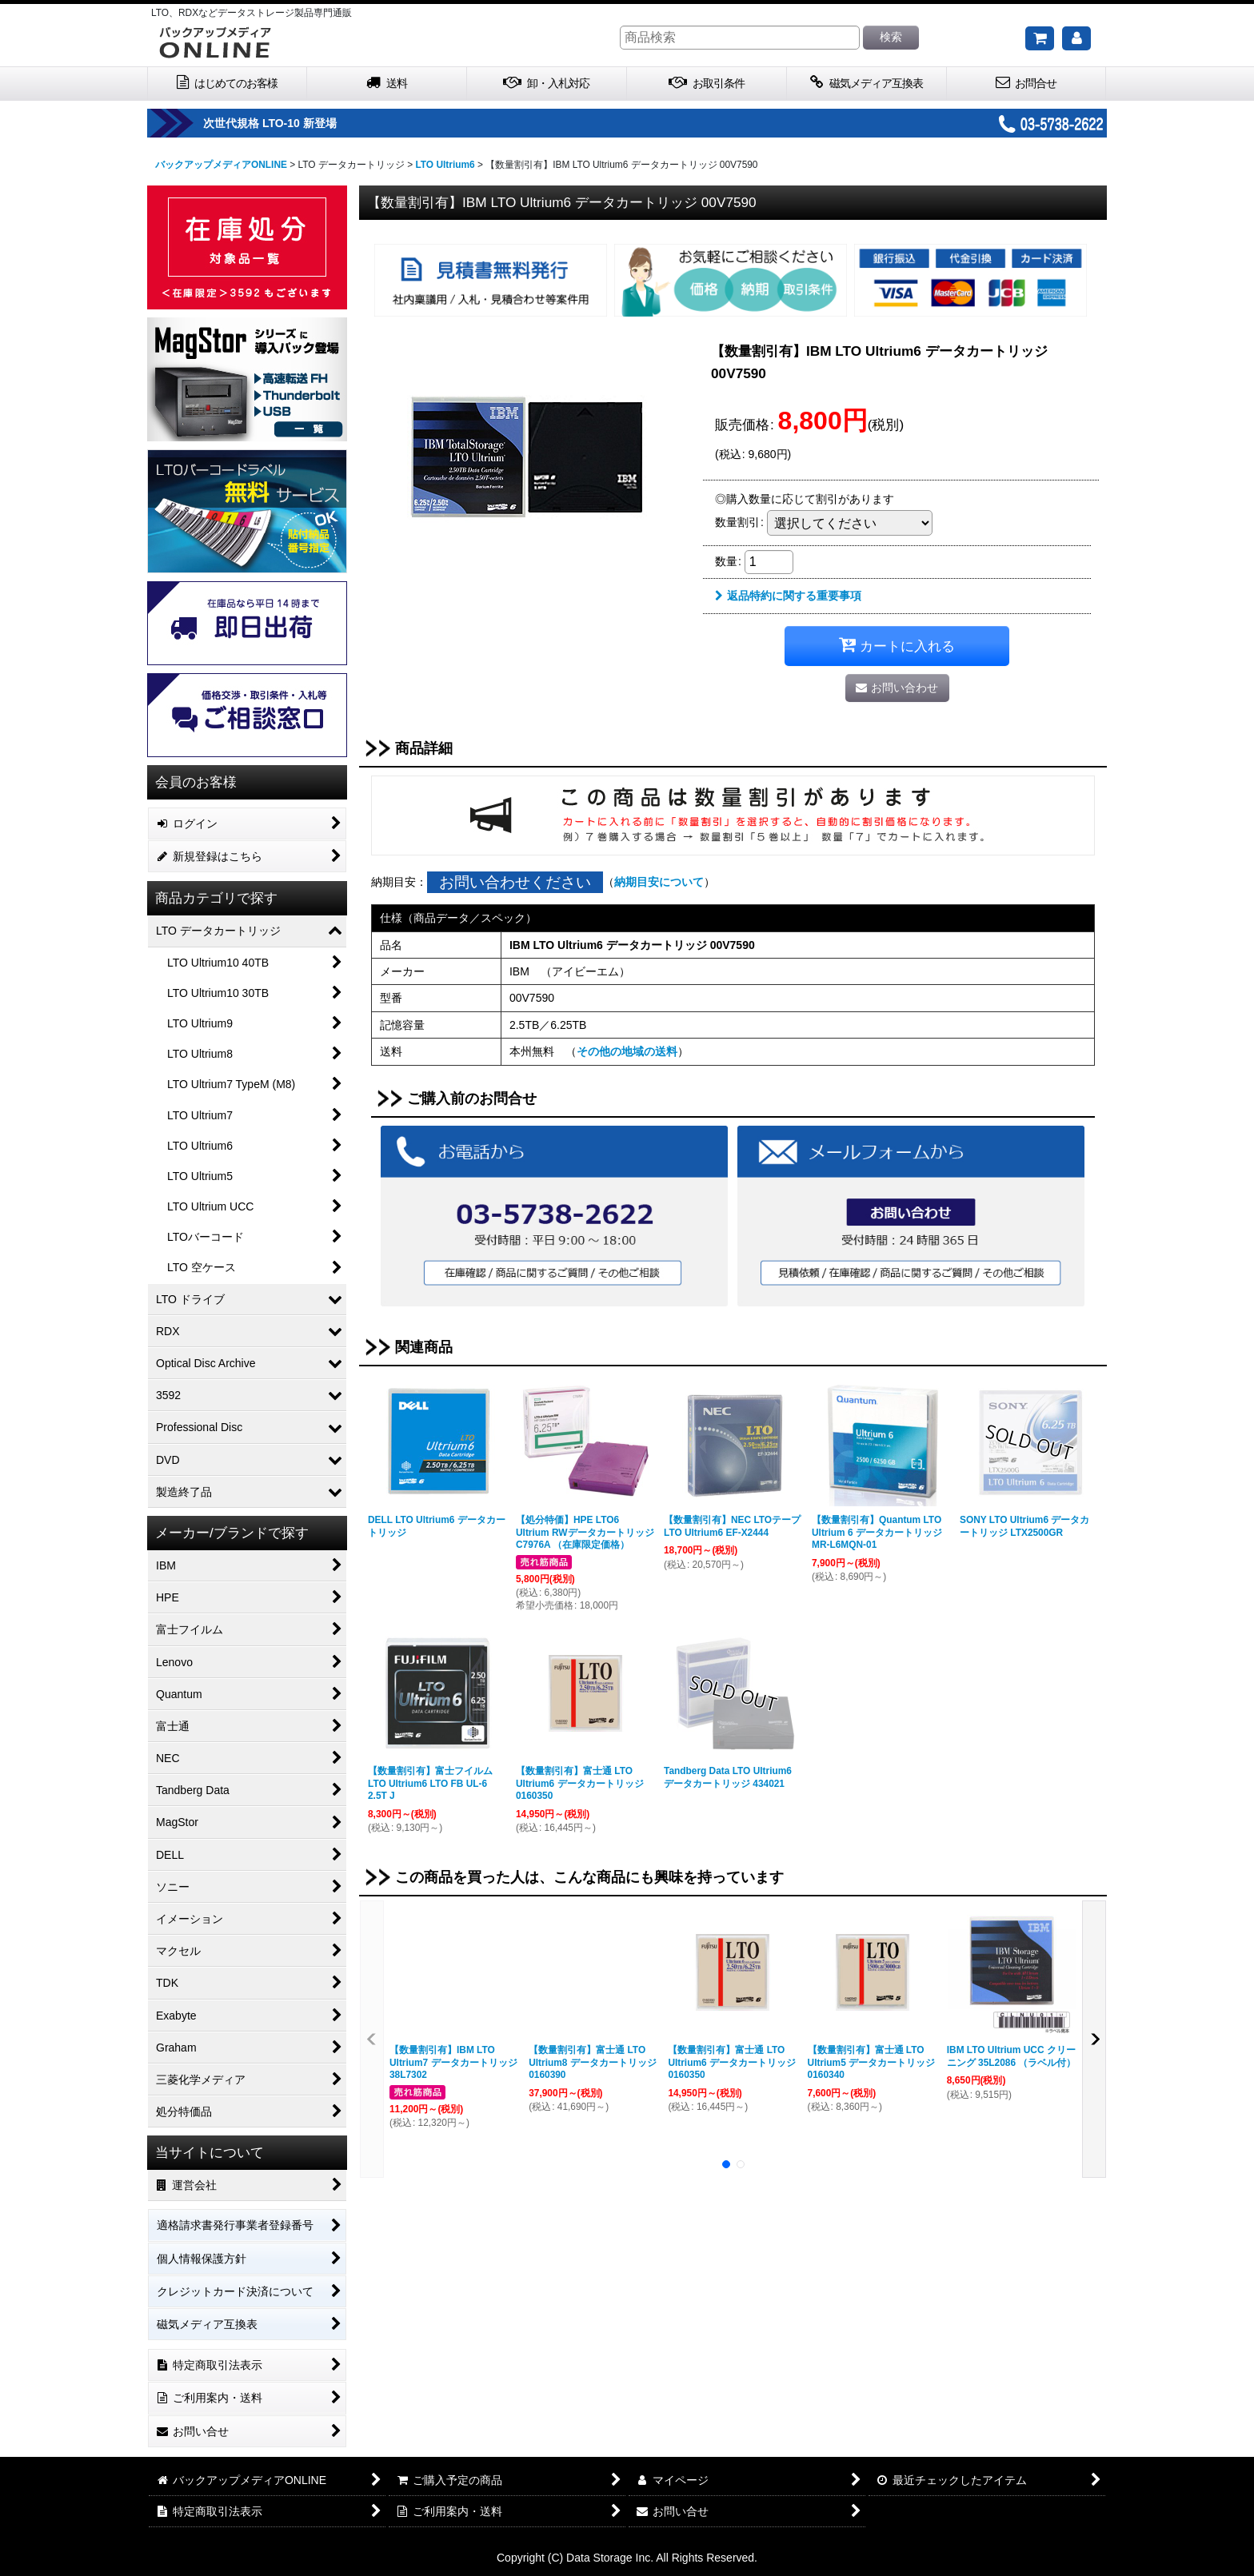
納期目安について (659, 881)
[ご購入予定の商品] (1039, 38)
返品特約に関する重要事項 (788, 595)
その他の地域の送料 (627, 1051)
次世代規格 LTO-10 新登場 (301, 123)
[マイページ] (1076, 38)
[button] (372, 2038)
